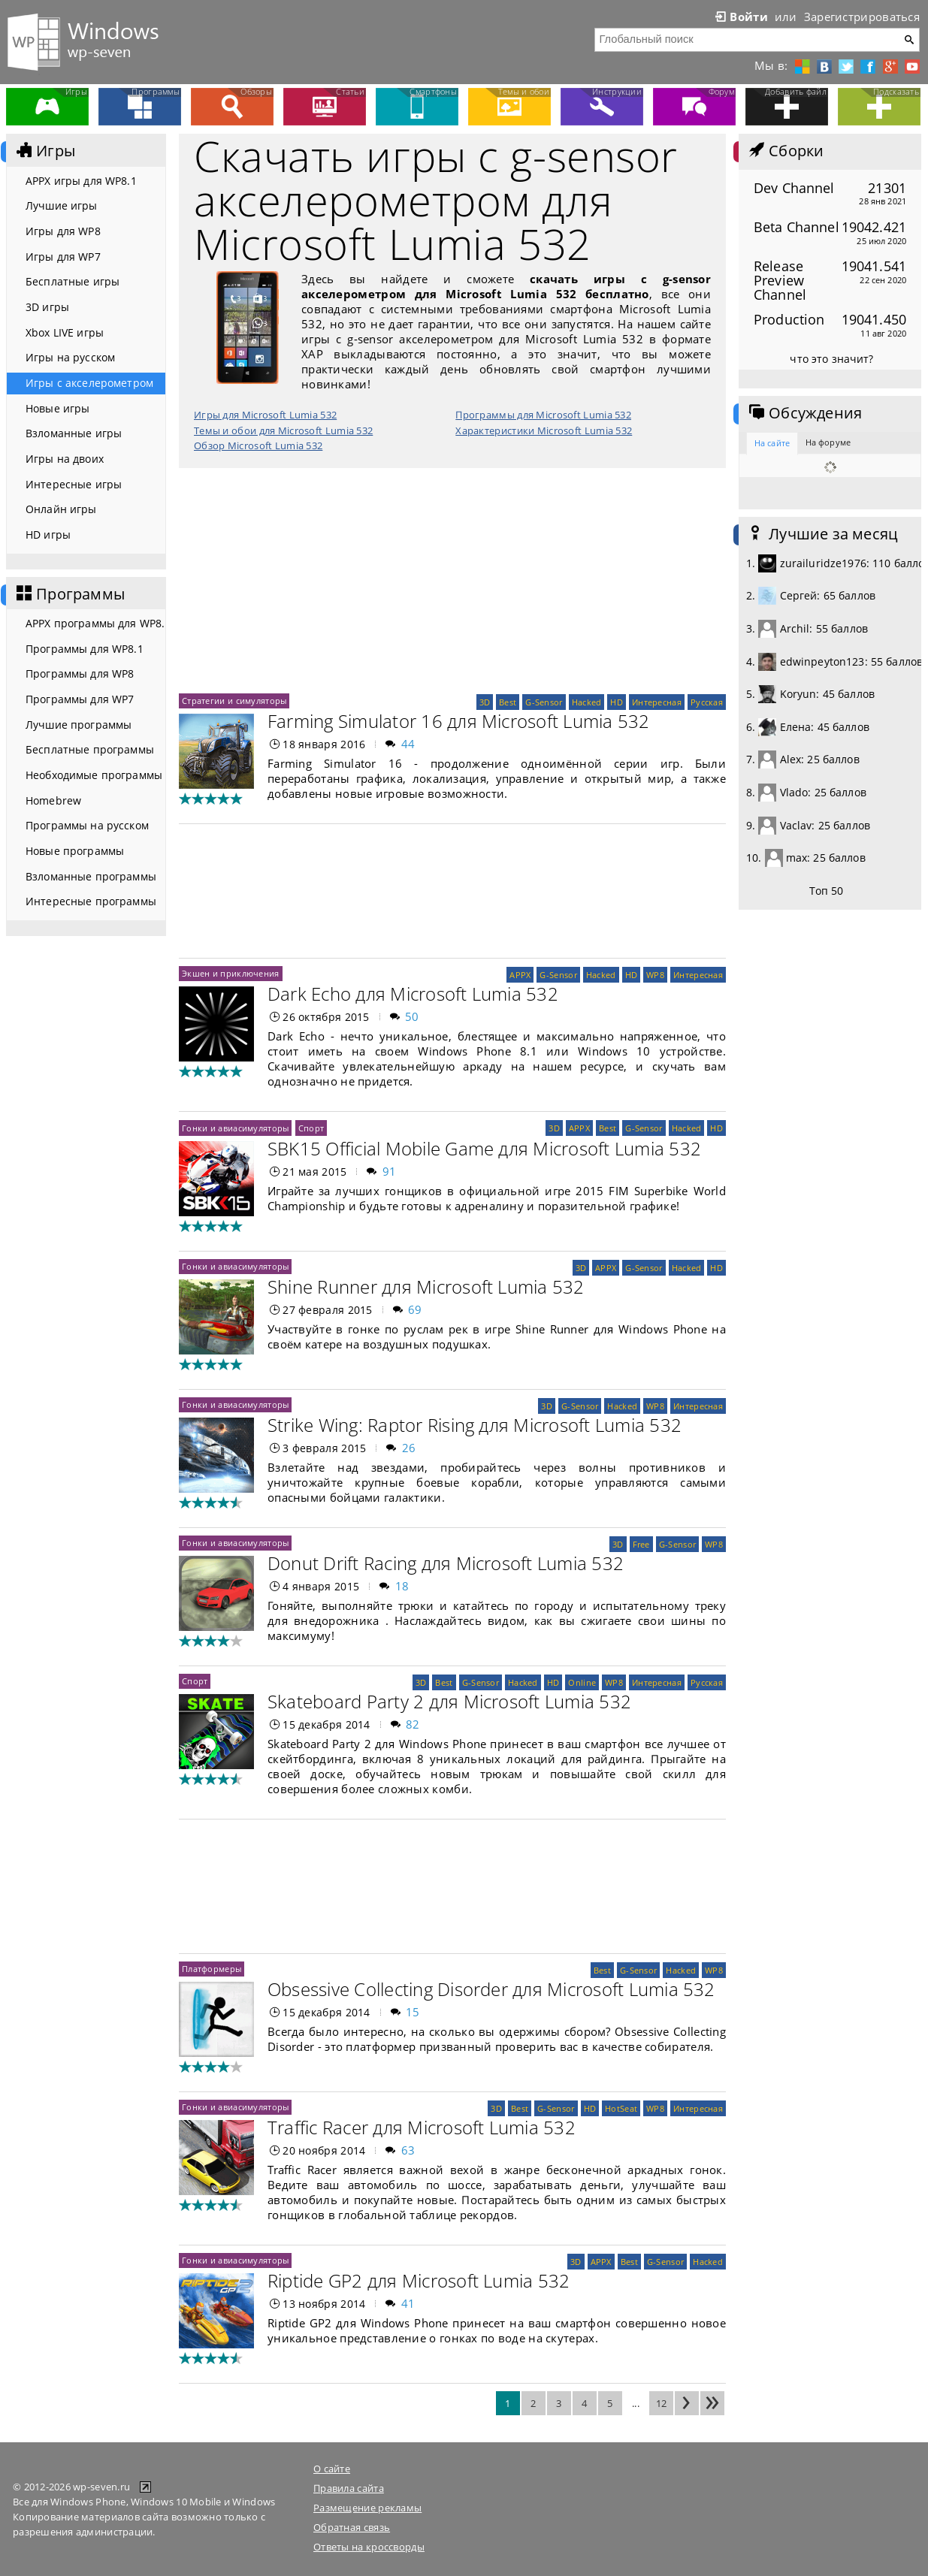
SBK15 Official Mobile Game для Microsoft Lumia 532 (484, 1148)
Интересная (657, 702)
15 (413, 2011)
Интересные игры (74, 484)
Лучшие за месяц (822, 534)
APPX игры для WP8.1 (81, 181)
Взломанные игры (74, 433)
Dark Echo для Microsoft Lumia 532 (413, 993)
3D (485, 702)
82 (413, 1724)
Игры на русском (70, 357)
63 (408, 2150)
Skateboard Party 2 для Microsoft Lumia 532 (449, 1701)
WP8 (655, 974)
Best (507, 702)
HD (616, 702)
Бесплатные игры (72, 281)
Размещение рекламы (367, 2507)
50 (412, 1016)
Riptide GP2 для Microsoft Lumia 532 (419, 2280)
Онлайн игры (61, 509)
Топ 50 (826, 890)
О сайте (331, 2468)
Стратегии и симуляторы (234, 700)
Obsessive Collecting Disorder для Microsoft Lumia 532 (491, 1989)
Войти (740, 16)
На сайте (772, 442)
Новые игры (57, 408)
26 (409, 1447)
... (635, 2403)
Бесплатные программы (90, 749)
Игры (44, 151)
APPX (520, 974)
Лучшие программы (78, 724)
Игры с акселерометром (89, 383)
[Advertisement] (452, 581)
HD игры (48, 534)
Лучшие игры (62, 205)
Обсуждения (804, 413)
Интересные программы (91, 901)
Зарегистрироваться (862, 16)
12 (661, 2403)
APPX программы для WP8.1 (95, 623)
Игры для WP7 (63, 256)
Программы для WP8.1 (85, 649)
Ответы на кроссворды (369, 2546)
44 (408, 743)
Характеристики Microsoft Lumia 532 (543, 430)
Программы (69, 594)
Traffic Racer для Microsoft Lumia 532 (422, 2127)
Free (641, 1544)
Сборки (785, 151)
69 (415, 1309)
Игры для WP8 (63, 231)
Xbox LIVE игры (65, 332)
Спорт (311, 1128)
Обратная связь (351, 2527)
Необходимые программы (94, 775)
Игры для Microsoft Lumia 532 (265, 414)
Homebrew (53, 800)
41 (408, 2303)
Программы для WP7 (80, 699)
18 (402, 1585)
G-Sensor (543, 702)
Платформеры (211, 1968)
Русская (707, 702)
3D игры (47, 307)
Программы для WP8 (80, 673)
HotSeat (621, 2108)
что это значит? (831, 359)
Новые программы (75, 851)
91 (389, 1171)
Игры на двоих (65, 458)
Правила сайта (348, 2488)
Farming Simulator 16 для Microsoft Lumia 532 (459, 720)
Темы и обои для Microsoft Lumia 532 (283, 430)
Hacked (587, 702)
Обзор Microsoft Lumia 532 (258, 445)
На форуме (828, 442)
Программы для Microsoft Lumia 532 (543, 414)
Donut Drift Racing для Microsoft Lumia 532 (446, 1563)
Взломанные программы (91, 876)
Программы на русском (87, 825)
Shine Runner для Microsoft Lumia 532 (426, 1286)
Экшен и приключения (231, 973)
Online (582, 1682)
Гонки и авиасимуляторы (235, 1128)
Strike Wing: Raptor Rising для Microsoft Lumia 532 (475, 1424)
